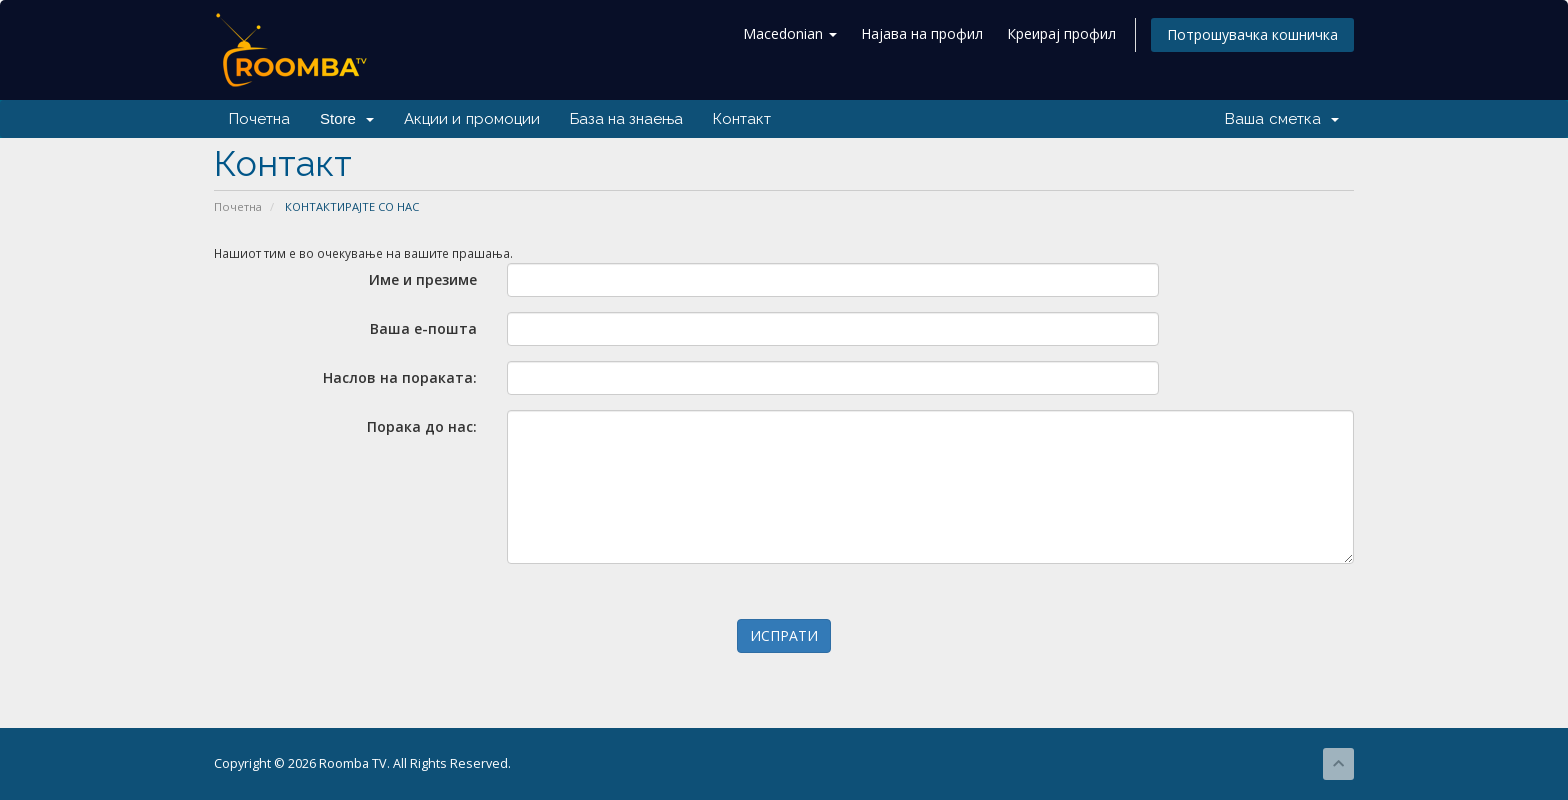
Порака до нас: (422, 426)
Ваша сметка (1282, 118)
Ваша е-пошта (423, 328)
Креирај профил (1061, 33)
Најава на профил (922, 33)
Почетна (259, 118)
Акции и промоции (471, 118)
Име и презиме (423, 279)
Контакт (742, 118)
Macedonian (790, 33)
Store (347, 118)
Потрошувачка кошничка (1252, 34)
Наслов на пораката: (400, 377)
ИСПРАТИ (784, 635)
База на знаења (626, 118)
